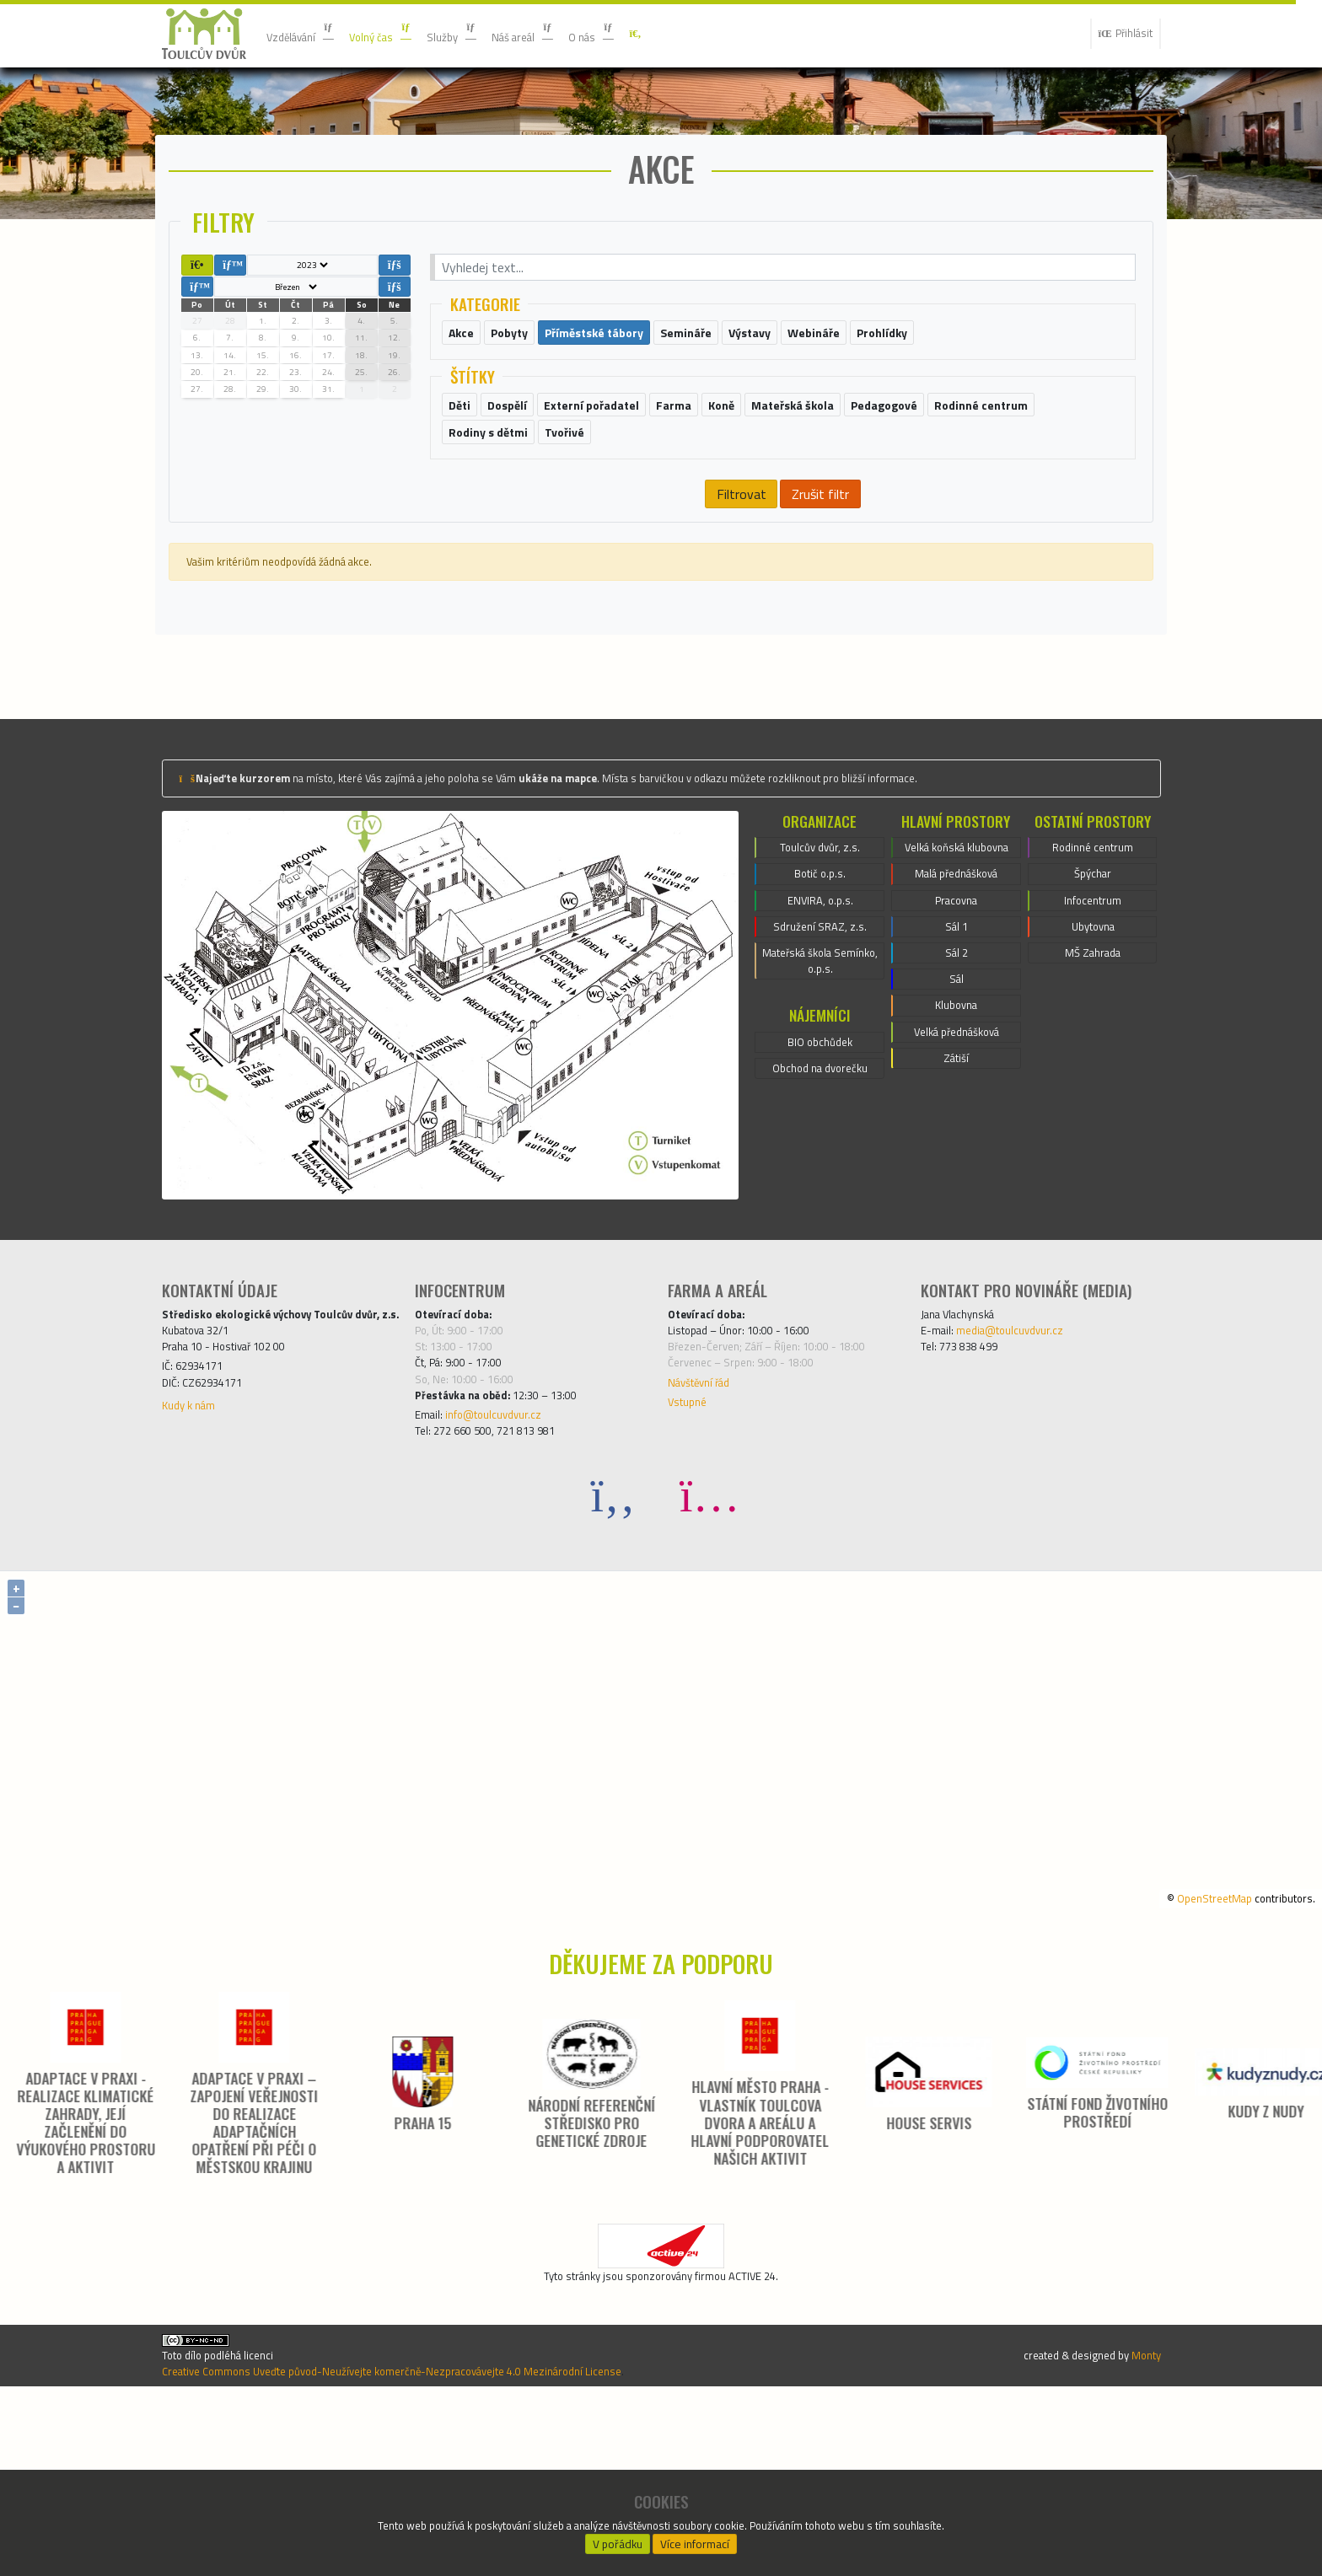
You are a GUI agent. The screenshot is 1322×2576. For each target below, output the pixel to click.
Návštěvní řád (707, 1521)
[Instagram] (709, 1647)
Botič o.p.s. (820, 1000)
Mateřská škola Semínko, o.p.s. (820, 1101)
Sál (956, 1142)
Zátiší (956, 1233)
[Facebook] (612, 1647)
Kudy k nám (195, 1569)
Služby (483, 34)
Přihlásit (1119, 34)
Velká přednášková (956, 1203)
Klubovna (956, 1172)
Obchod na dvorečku (820, 1220)
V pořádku (617, 2538)
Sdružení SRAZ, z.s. (820, 1061)
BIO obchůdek (820, 1189)
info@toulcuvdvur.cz (509, 1562)
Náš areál (565, 34)
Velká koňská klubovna (956, 980)
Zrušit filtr (820, 606)
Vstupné (691, 1545)
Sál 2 (956, 1112)
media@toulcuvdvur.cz (1027, 1457)
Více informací (695, 2538)
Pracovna (955, 1051)
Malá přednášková (957, 1021)
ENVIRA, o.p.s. (820, 1031)
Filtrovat (740, 606)
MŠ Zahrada (1092, 1091)
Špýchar (1092, 1000)
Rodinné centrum (1093, 970)
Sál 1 (956, 1081)
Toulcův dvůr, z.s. (820, 970)
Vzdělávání (308, 34)
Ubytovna (1092, 1061)
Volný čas (401, 34)
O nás (644, 34)
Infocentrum (1092, 1031)
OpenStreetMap (1191, 2050)
